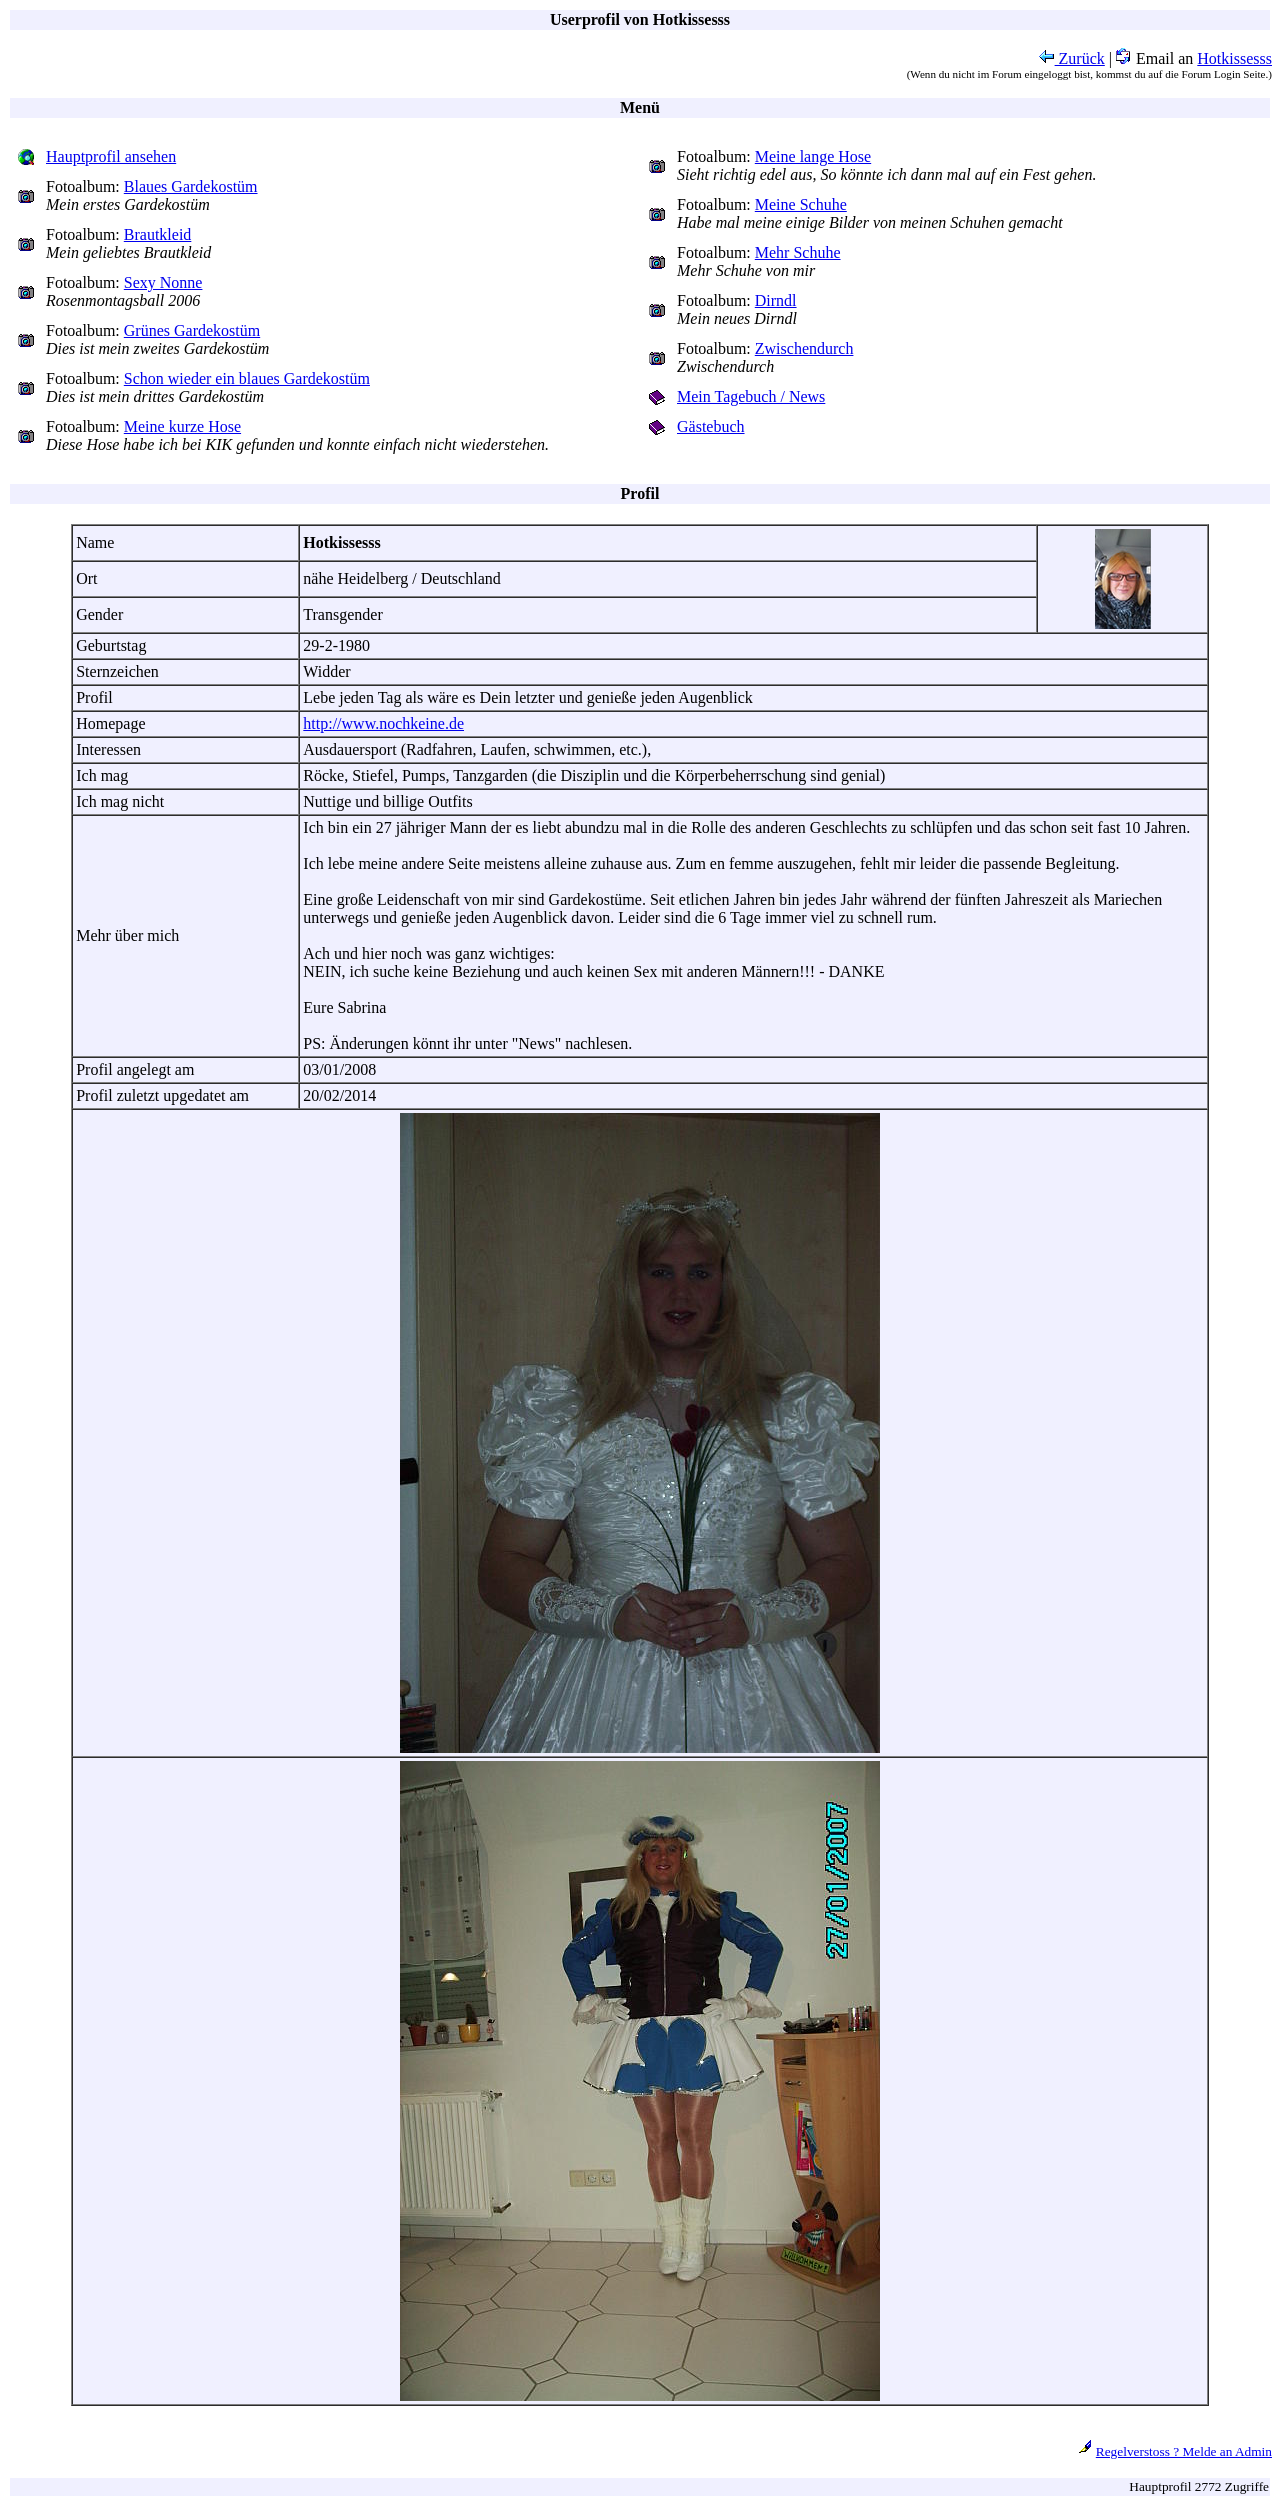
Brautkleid (158, 234)
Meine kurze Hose (182, 426)
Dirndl (776, 300)
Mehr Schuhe (798, 252)
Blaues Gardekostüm (191, 186)
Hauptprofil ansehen (111, 156)
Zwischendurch (804, 348)
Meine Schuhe (801, 204)
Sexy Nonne (163, 282)
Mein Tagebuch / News (751, 396)
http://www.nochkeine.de (383, 723)
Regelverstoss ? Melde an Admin (1184, 2451)
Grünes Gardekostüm (192, 330)
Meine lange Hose (813, 156)
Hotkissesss (1234, 58)
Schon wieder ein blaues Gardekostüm (247, 378)
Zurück (1072, 58)
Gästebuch (711, 426)
